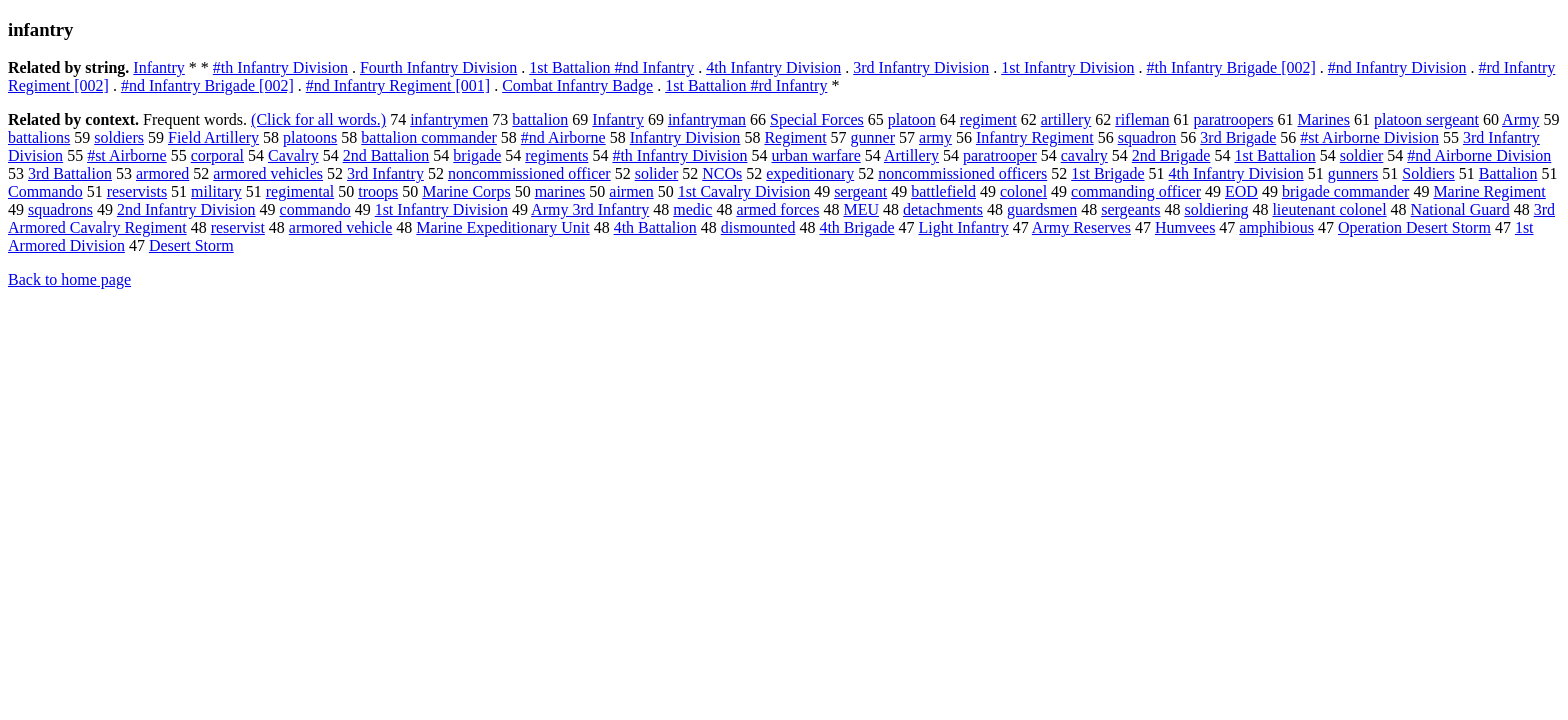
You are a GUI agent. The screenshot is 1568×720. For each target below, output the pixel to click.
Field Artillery (213, 137)
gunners (1353, 173)
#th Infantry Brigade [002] (1231, 67)
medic (692, 209)
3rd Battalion (70, 173)
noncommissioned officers (962, 173)
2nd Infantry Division (186, 209)
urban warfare (815, 155)
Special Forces (817, 119)
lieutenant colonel (1329, 209)
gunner (873, 137)
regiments (556, 155)
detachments (943, 209)
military (216, 191)
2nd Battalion (386, 155)
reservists (137, 191)
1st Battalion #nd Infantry (611, 67)
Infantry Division (685, 137)
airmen (631, 191)
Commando (45, 191)
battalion (540, 119)
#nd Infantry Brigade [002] (207, 85)
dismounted (758, 227)
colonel (1023, 191)
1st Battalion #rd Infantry (746, 85)
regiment (988, 119)
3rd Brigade (1238, 137)
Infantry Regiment (1035, 137)
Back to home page (69, 279)
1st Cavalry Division (744, 191)
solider (657, 173)
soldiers (119, 137)
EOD (1241, 191)
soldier (1362, 155)
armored (162, 173)
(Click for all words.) (318, 119)
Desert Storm (191, 245)
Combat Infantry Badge (577, 85)
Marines (1324, 119)
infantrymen (449, 119)
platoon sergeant (1426, 119)
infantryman (707, 119)
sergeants (1130, 209)
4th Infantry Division (773, 67)
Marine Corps (466, 191)
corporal (217, 155)
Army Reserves (1081, 227)
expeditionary (810, 173)
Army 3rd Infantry (590, 209)
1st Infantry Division (1067, 67)
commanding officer (1136, 191)
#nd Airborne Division (1479, 155)
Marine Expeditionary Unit (502, 227)
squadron (1147, 137)
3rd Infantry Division (921, 67)
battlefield (943, 191)
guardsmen (1042, 209)
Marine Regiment (1489, 191)
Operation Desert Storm (1414, 227)
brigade (477, 155)
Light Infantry (964, 227)
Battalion (1508, 173)
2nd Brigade (1171, 155)
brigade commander (1346, 191)
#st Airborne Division (1369, 137)
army (935, 137)
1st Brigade (1107, 173)
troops (378, 191)
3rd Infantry (385, 173)
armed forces (777, 209)
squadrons (60, 209)
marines (560, 191)
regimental (300, 191)
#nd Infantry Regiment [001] (398, 85)
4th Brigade (856, 227)
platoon (912, 119)
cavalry (1084, 155)
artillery (1066, 119)
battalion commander (429, 137)
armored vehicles (268, 173)
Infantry (159, 67)
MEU (861, 209)
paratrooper (1000, 155)
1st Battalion (1274, 155)
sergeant (860, 191)
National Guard (1460, 209)
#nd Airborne (563, 137)
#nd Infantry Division (1397, 67)
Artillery (911, 155)
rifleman (1142, 119)
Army (1520, 119)
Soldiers (1428, 173)
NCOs (722, 173)
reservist (238, 227)
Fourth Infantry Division (438, 67)
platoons (310, 137)
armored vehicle (341, 227)
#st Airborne (127, 155)
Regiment (795, 137)
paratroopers (1234, 119)
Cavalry (293, 155)
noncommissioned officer (529, 173)
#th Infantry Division (280, 67)
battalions (39, 137)
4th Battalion (655, 227)
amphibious (1276, 227)
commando (315, 209)
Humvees (1185, 227)
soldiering (1216, 209)
